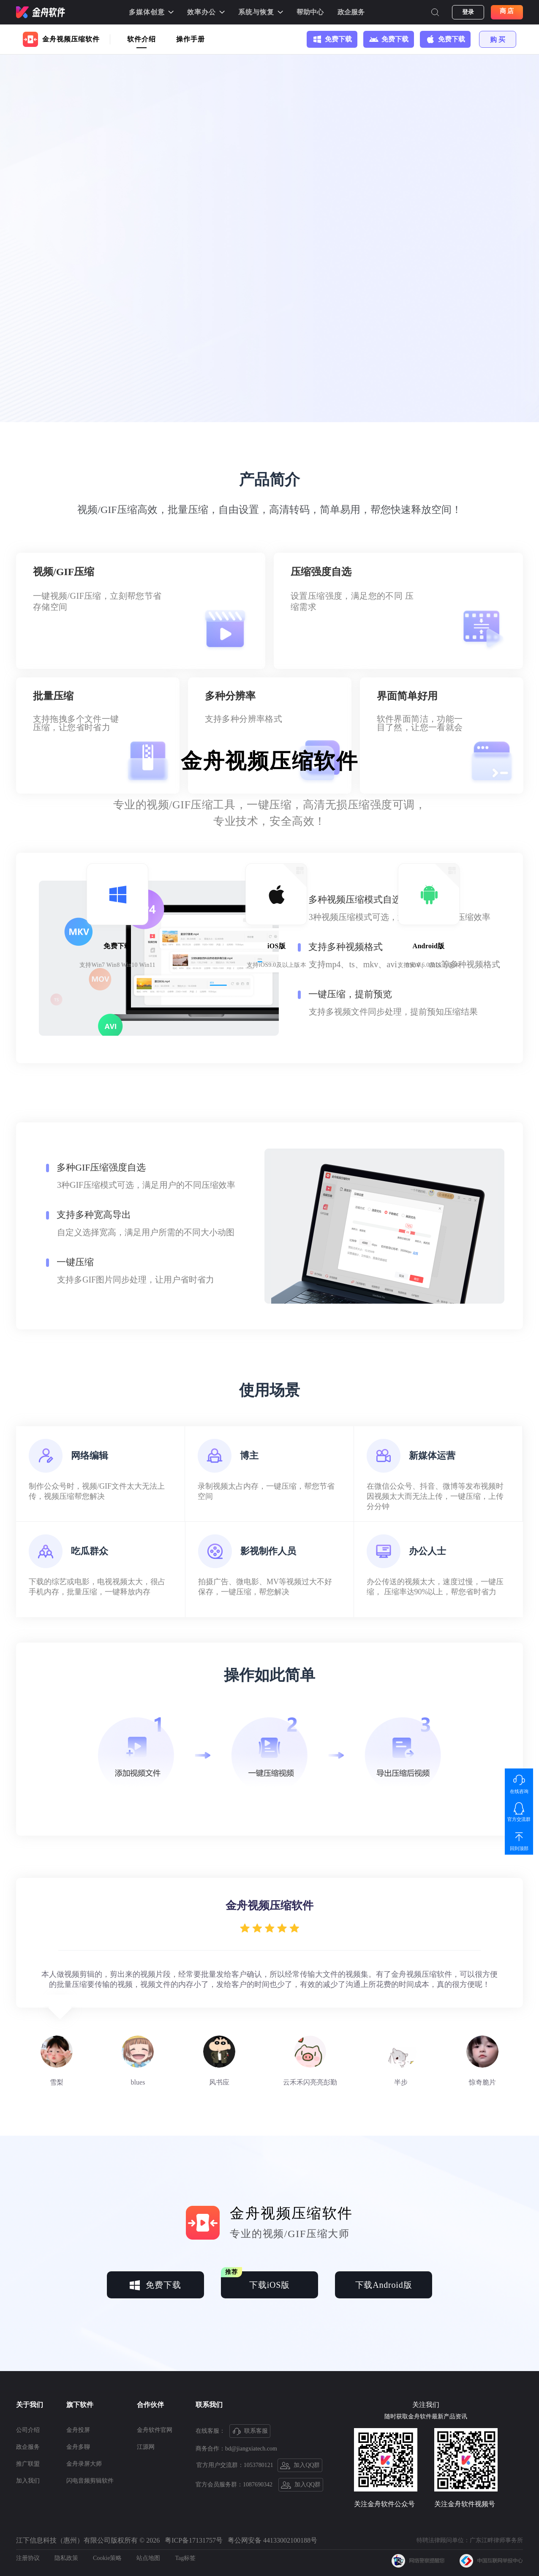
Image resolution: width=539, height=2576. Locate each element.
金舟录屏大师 (84, 2464)
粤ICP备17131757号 (194, 2540)
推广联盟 (28, 2464)
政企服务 (351, 12)
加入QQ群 (300, 2466)
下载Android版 (383, 2284)
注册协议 (28, 2558)
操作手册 (190, 39)
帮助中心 (310, 12)
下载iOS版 (255, 2280)
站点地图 (148, 2558)
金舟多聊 (78, 2447)
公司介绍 (28, 2430)
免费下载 (155, 2285)
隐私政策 (66, 2558)
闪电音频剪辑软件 (90, 2481)
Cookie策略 (107, 2558)
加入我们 (28, 2481)
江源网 (146, 2447)
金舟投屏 (78, 2430)
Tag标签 (185, 2558)
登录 (468, 12)
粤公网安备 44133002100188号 (272, 2540)
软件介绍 (141, 39)
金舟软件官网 (154, 2430)
